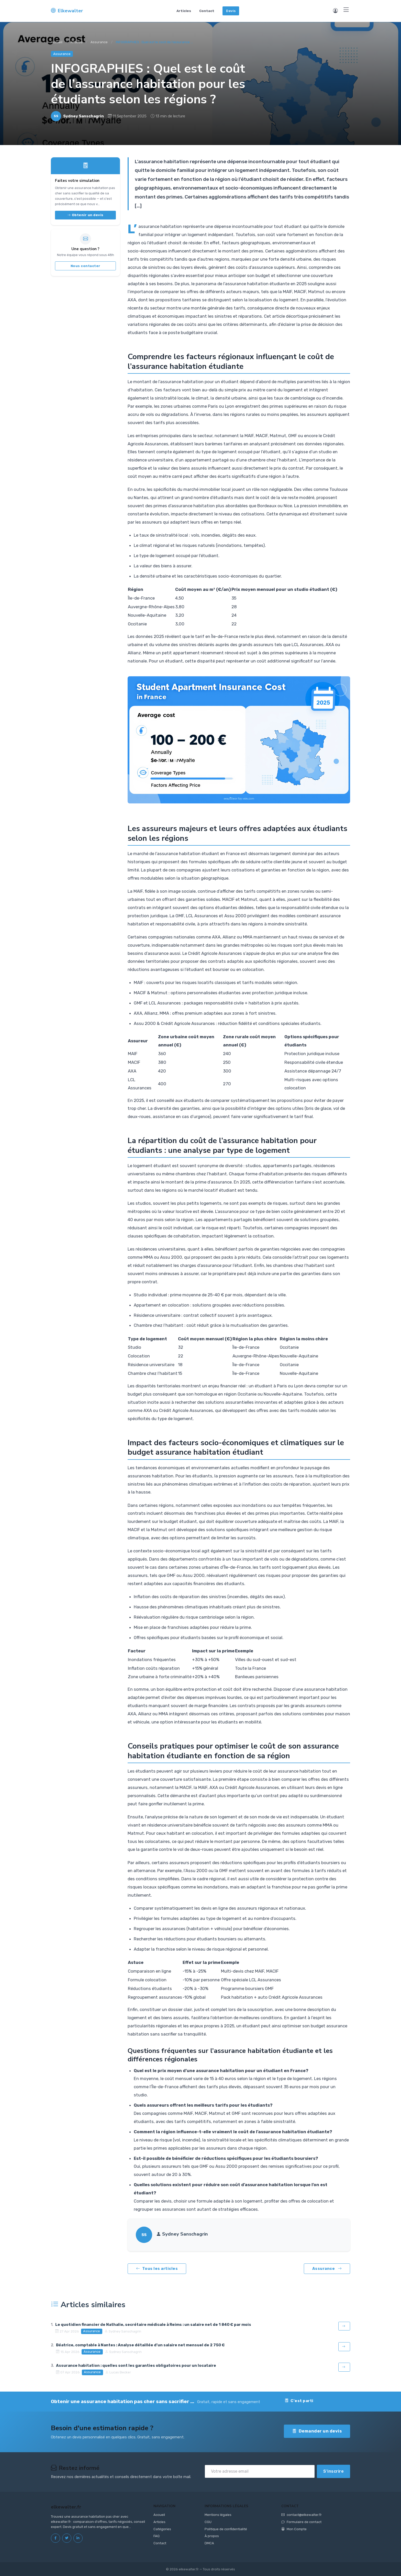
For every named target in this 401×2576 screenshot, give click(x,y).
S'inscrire (333, 2471)
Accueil (56, 42)
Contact (206, 11)
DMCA (209, 2543)
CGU (208, 2522)
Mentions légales (218, 2515)
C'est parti (299, 2400)
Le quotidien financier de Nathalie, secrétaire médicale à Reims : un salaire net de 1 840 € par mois (153, 2324)
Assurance (99, 42)
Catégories (162, 2529)
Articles (183, 11)
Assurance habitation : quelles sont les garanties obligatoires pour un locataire (136, 2365)
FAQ (156, 2536)
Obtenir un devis (85, 215)
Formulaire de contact (301, 2522)
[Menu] (346, 10)
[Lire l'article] (344, 2326)
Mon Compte (294, 2529)
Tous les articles (157, 2268)
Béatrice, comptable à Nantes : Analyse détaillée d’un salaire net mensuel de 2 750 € (140, 2345)
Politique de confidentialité (226, 2529)
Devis (231, 11)
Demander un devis (317, 2431)
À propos (212, 2536)
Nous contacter (86, 266)
